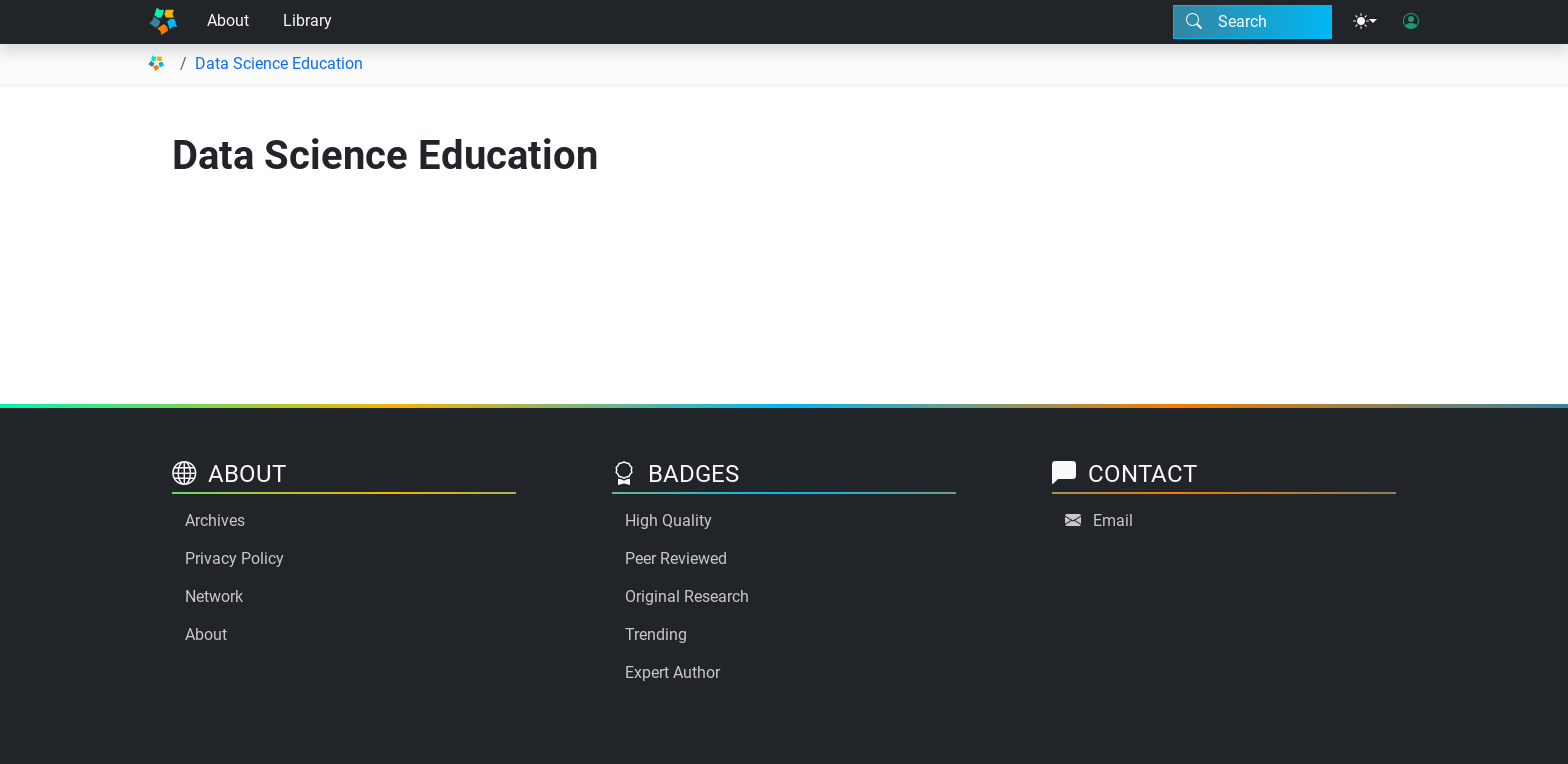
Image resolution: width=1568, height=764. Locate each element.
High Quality (668, 520)
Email (1113, 520)
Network (214, 596)
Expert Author (672, 672)
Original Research (687, 596)
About (228, 20)
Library (307, 20)
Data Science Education (279, 63)
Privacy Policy (234, 558)
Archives (215, 520)
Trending (656, 634)
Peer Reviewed (676, 558)
